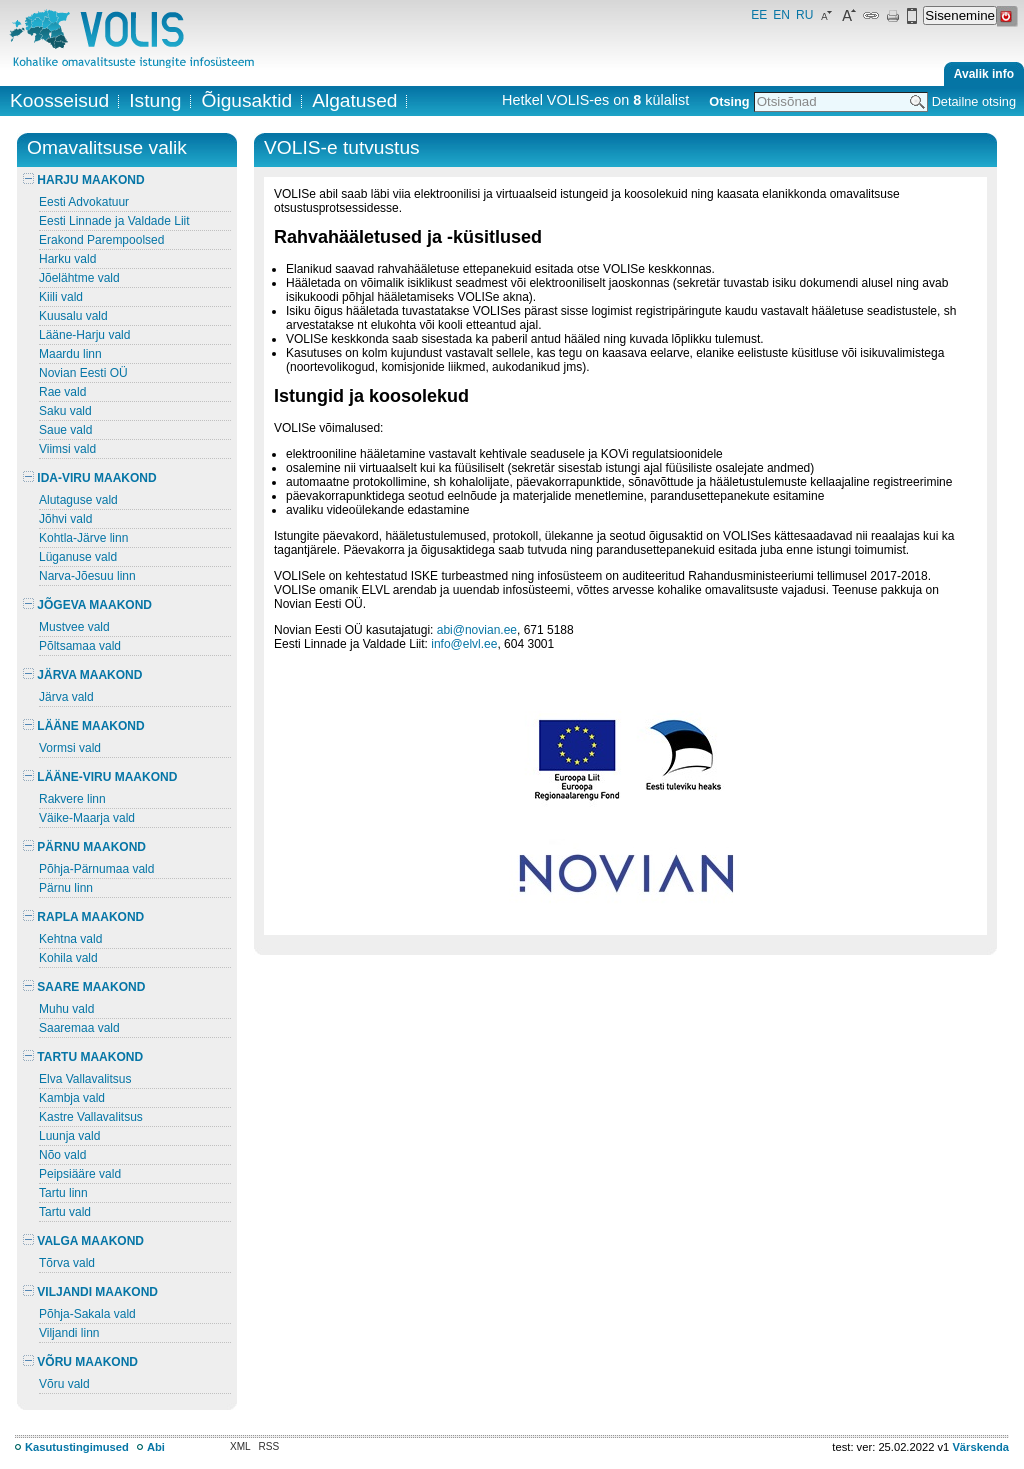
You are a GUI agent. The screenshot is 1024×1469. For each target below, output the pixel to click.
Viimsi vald (67, 449)
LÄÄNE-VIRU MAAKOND (100, 777)
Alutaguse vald (78, 500)
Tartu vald (65, 1212)
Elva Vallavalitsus (85, 1079)
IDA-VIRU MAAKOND (90, 478)
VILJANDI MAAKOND (90, 1292)
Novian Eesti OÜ (83, 373)
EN (781, 15)
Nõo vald (62, 1155)
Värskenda (980, 1447)
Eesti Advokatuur (84, 202)
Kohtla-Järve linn (83, 538)
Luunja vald (69, 1136)
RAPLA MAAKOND (83, 917)
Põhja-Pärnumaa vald (96, 869)
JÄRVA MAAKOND (82, 675)
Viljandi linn (69, 1333)
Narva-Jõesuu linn (87, 576)
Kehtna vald (70, 939)
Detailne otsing (974, 101)
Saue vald (65, 430)
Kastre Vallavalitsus (91, 1117)
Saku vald (65, 411)
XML (240, 1446)
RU (804, 15)
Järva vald (66, 697)
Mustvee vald (74, 627)
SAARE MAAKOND (84, 987)
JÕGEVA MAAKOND (87, 605)
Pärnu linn (66, 888)
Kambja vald (72, 1098)
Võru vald (64, 1384)
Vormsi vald (70, 748)
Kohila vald (68, 958)
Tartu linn (63, 1193)
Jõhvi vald (65, 519)
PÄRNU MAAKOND (84, 847)
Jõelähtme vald (79, 278)
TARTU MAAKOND (83, 1057)
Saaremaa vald (79, 1028)
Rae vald (62, 392)
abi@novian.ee (477, 630)
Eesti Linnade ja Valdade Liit (114, 221)
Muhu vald (66, 1009)
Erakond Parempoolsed (101, 240)
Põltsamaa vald (80, 646)
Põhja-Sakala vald (87, 1314)
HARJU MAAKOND (84, 180)
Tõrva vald (67, 1263)
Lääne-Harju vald (84, 335)
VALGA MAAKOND (83, 1241)
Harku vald (67, 259)
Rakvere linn (72, 799)
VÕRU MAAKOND (80, 1362)
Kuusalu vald (73, 316)
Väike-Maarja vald (87, 818)
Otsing (729, 101)
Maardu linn (70, 354)
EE (759, 15)
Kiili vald (61, 297)
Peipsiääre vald (80, 1174)
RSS (269, 1446)
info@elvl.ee (464, 644)
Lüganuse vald (78, 557)
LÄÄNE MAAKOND (84, 726)
